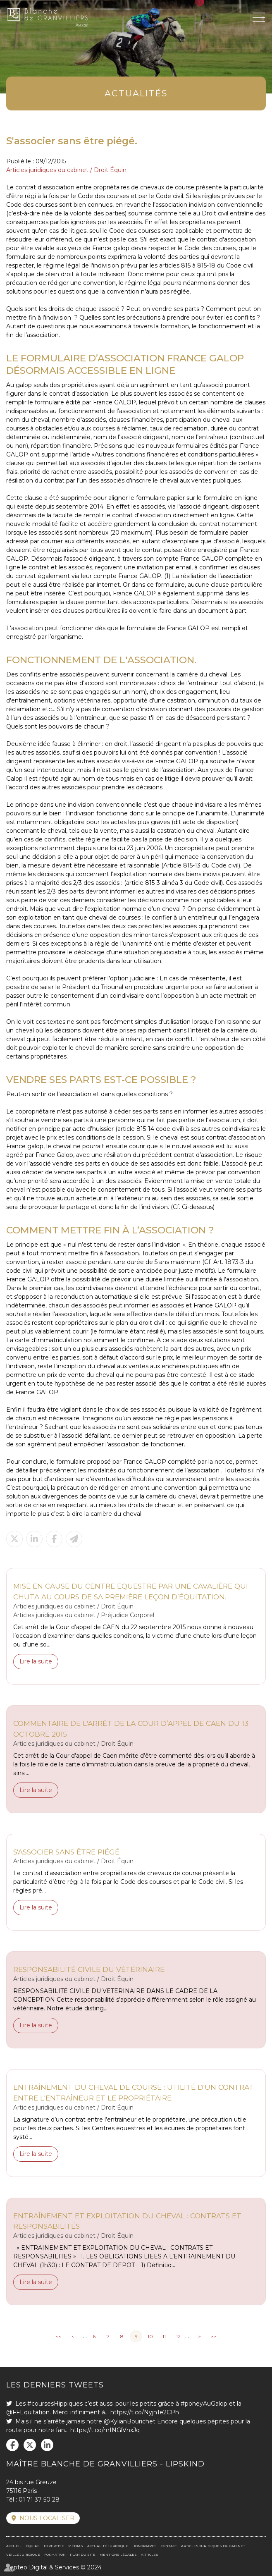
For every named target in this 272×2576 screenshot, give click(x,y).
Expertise (54, 2546)
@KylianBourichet (129, 2421)
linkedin (47, 2445)
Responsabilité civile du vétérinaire (89, 1969)
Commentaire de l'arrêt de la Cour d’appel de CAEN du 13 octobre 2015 (130, 1728)
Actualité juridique (107, 2546)
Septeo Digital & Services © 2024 (54, 2567)
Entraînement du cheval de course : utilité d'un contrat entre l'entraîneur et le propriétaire (133, 2092)
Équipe (33, 2546)
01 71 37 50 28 (39, 2499)
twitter (30, 2445)
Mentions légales (118, 2554)
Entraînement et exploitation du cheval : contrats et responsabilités (127, 2221)
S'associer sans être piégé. (67, 1851)
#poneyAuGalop (204, 2403)
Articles (149, 2554)
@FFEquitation (28, 2412)
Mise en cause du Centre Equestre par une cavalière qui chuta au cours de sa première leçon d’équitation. (130, 1591)
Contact (169, 2546)
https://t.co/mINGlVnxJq (105, 2430)
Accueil (13, 2546)
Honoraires (144, 2546)
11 (164, 2336)
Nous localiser (46, 2518)
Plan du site (82, 2554)
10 (150, 2336)
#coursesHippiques (55, 2403)
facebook (12, 2445)
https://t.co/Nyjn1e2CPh (144, 2412)
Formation (55, 2554)
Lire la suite (35, 1661)
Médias (75, 2546)
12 (178, 2336)
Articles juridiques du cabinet (213, 2546)
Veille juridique (23, 2554)
